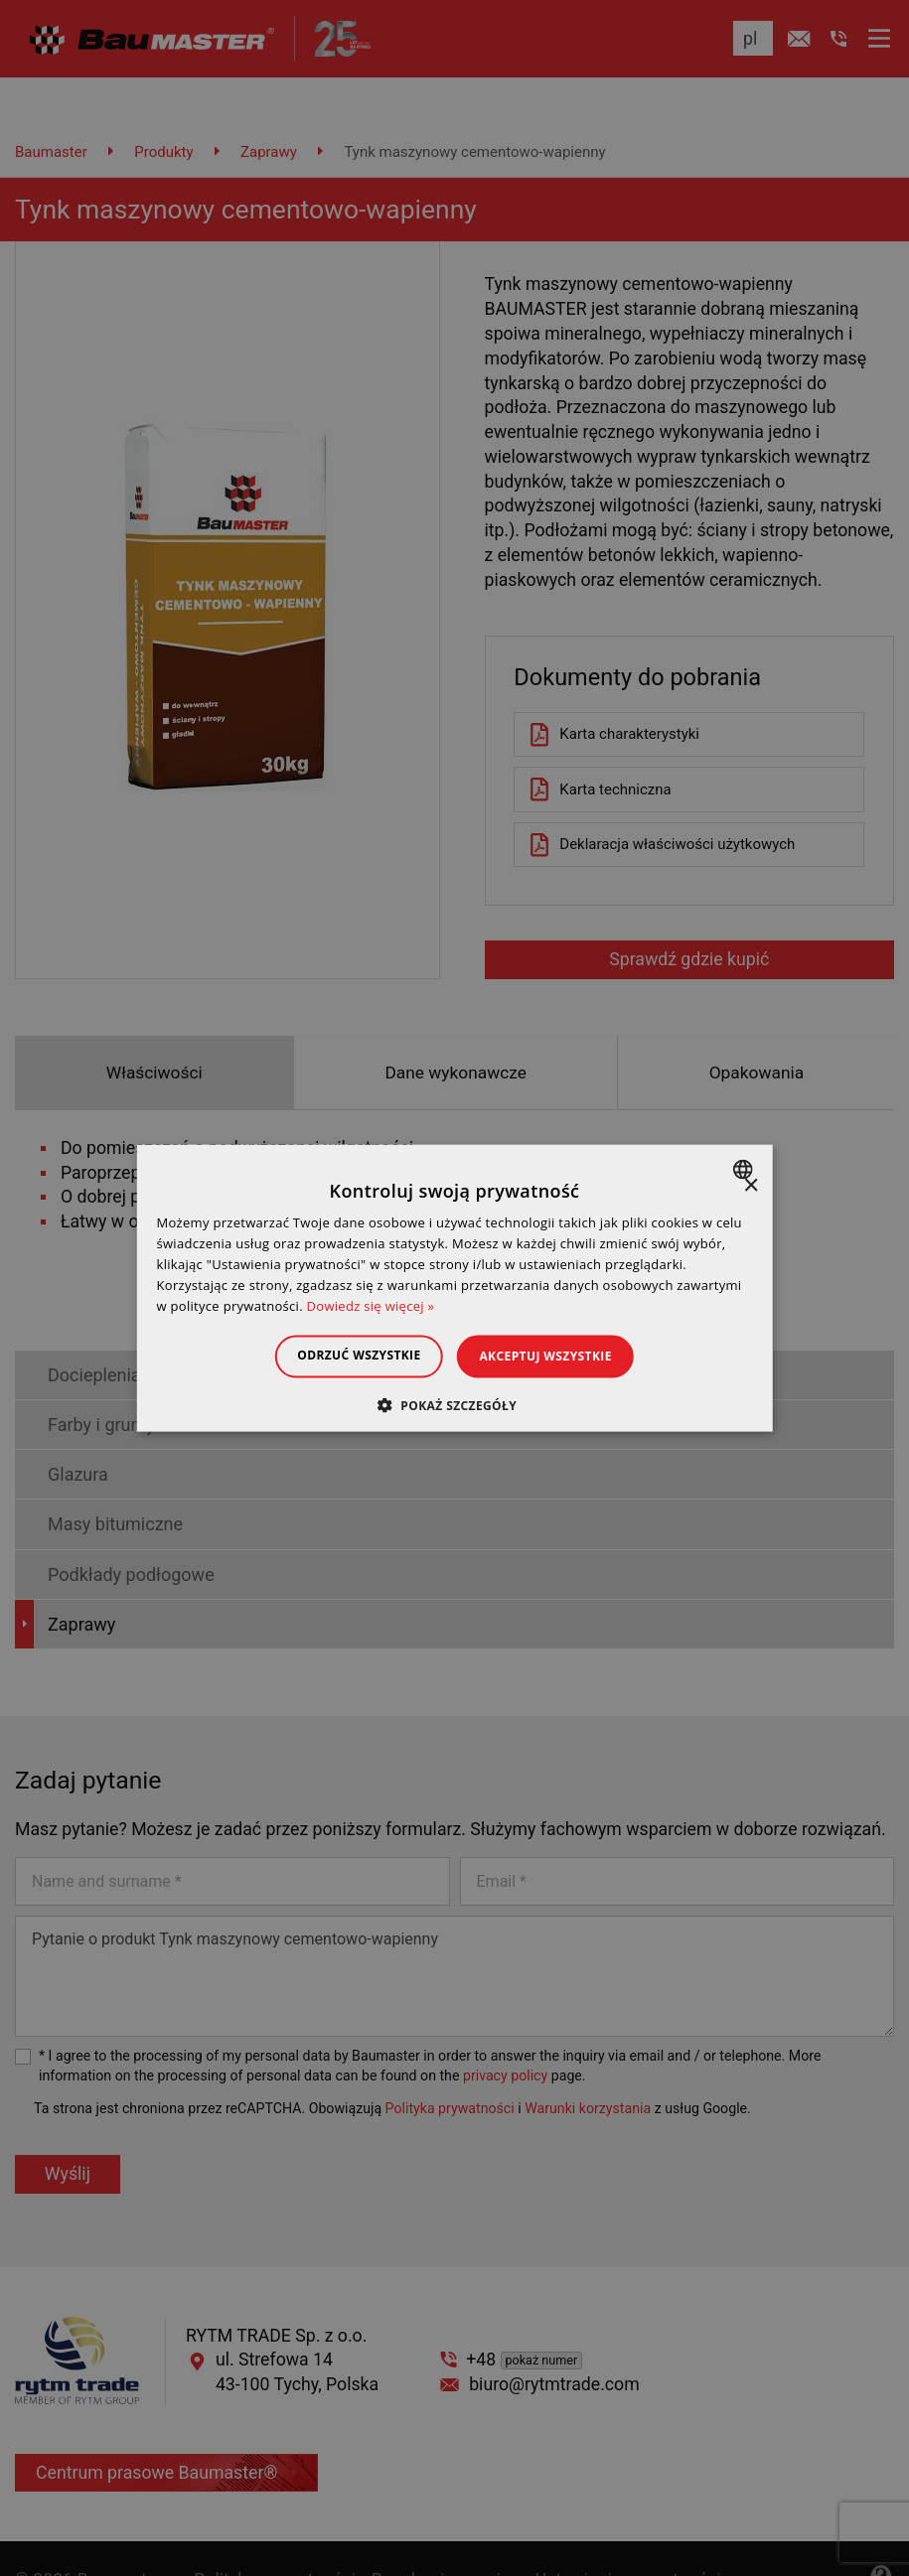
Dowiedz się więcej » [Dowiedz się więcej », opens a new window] (371, 1305)
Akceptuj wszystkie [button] (555, 1356)
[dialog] (454, 1288)
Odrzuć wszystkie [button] (349, 1355)
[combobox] (745, 1170)
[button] (454, 1404)
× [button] (750, 1186)
